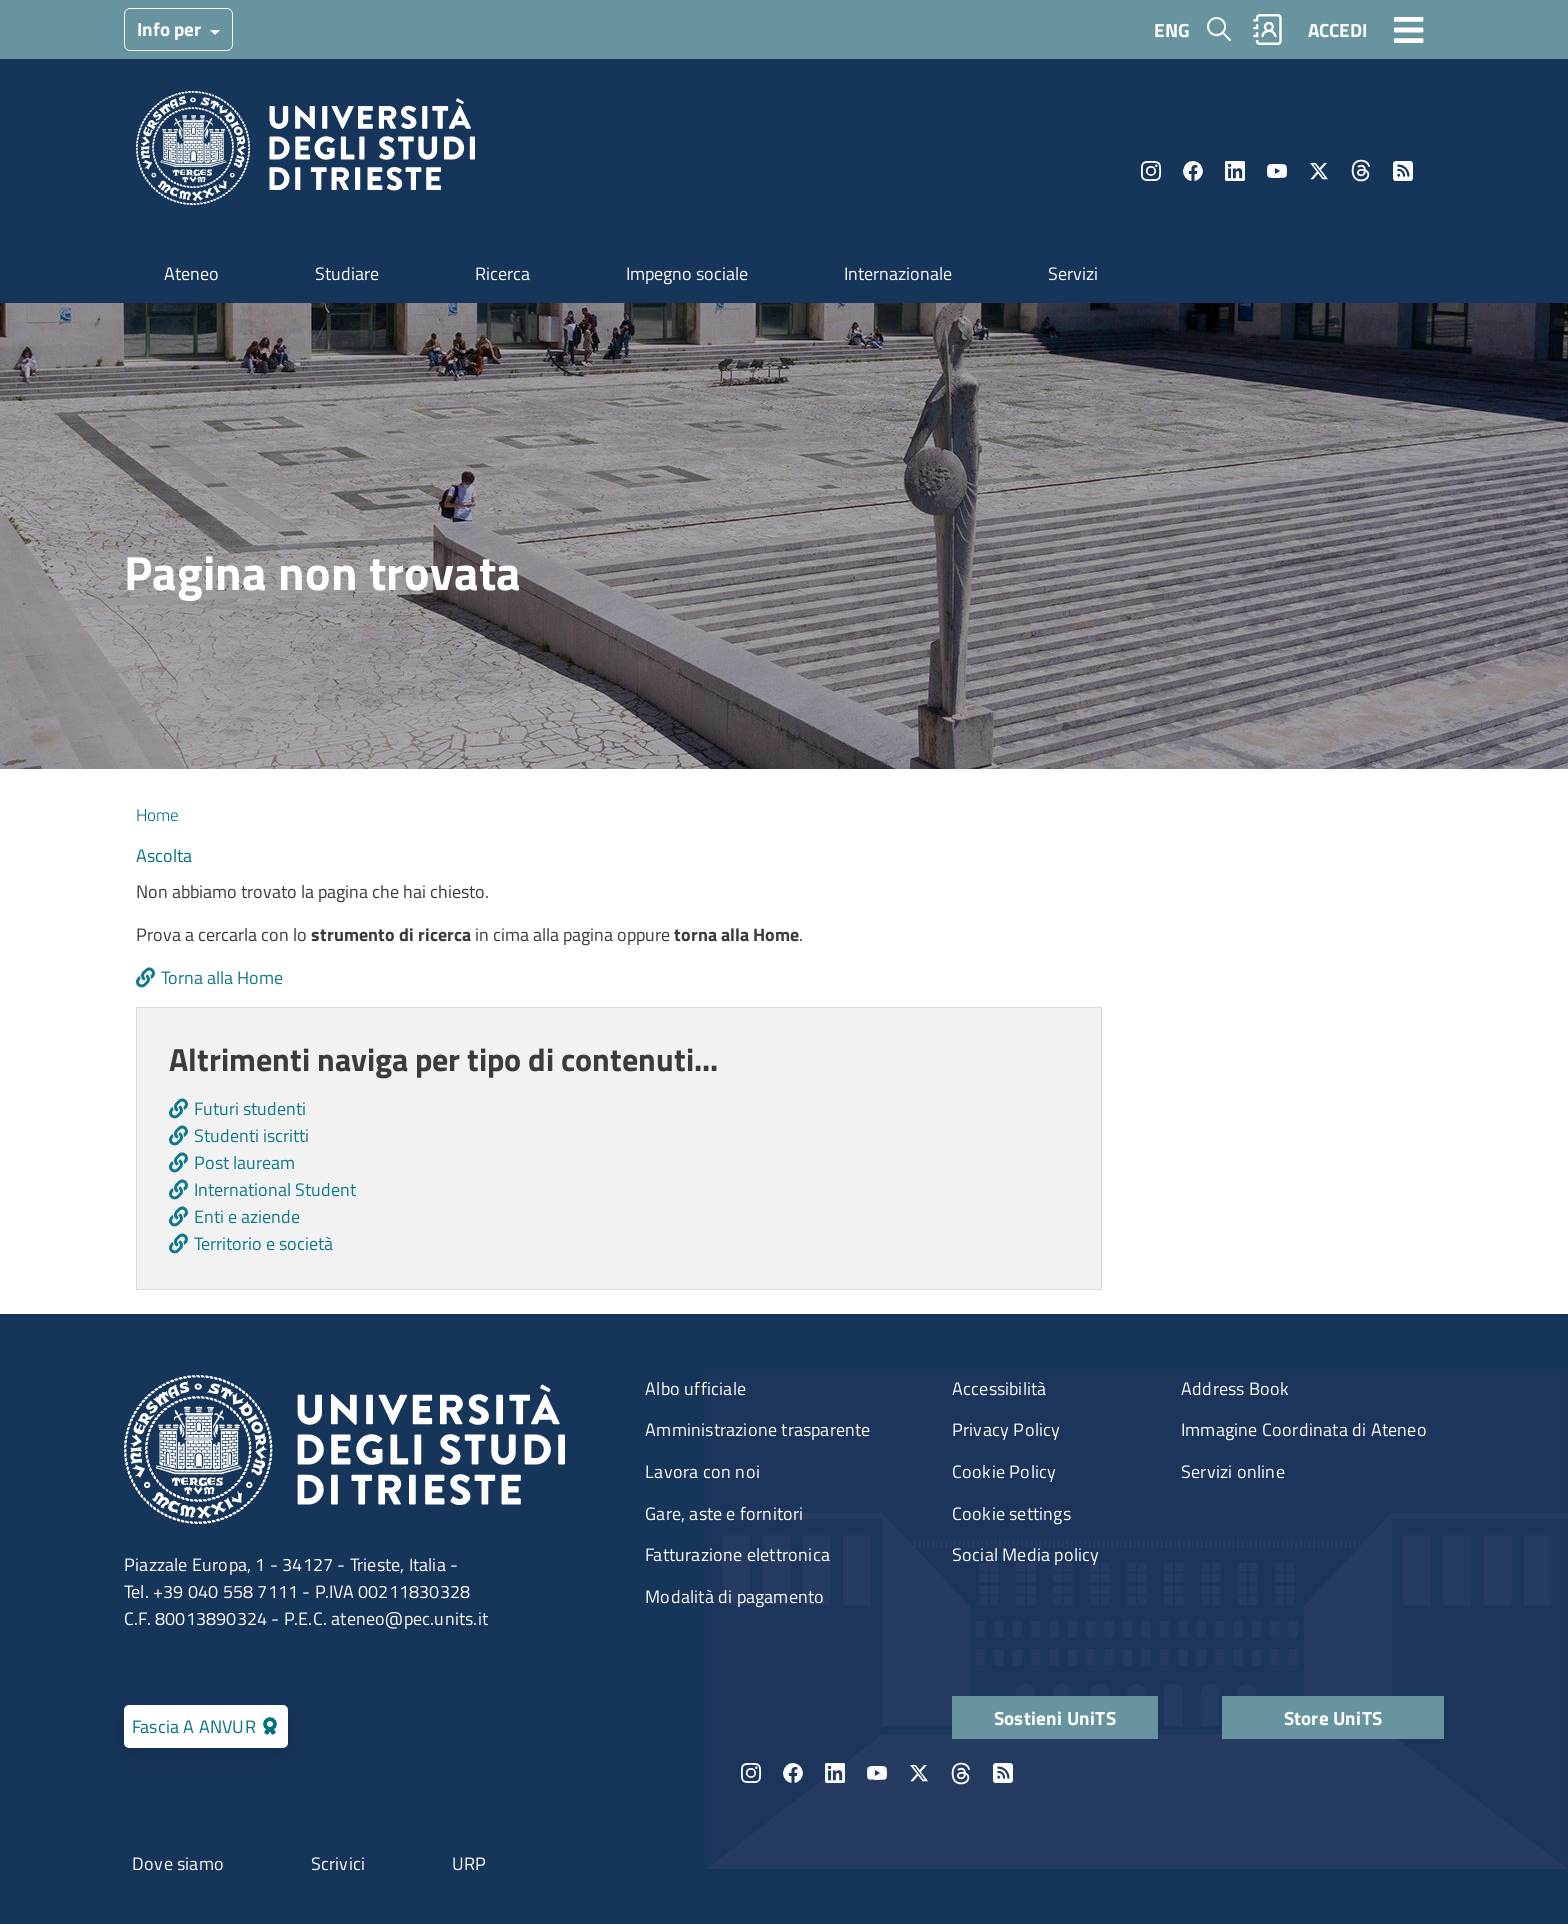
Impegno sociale (687, 273)
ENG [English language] (1172, 29)
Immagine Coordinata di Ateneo (1304, 1429)
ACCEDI (1337, 29)
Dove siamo (178, 1863)
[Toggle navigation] (1409, 29)
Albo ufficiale (695, 1388)
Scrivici (338, 1863)
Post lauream (244, 1162)
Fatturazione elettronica (737, 1554)
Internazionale (898, 273)
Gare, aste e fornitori (724, 1513)
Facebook (1193, 171)
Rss (1403, 171)
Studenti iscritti (251, 1135)
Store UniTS (1333, 1717)
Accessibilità (999, 1388)
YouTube (1277, 171)
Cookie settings (1011, 1513)
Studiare (347, 273)
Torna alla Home (222, 977)
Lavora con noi (702, 1471)
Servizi (1073, 273)
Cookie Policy (1004, 1471)
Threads (1361, 171)
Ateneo (191, 273)
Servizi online (1233, 1471)
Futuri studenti (250, 1108)
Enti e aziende (247, 1216)
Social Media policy (1026, 1554)
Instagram (1151, 171)
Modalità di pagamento (734, 1596)
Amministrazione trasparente (757, 1429)
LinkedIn (1235, 171)
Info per (171, 28)
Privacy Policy (1006, 1429)
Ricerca (502, 273)
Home (157, 814)
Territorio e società (263, 1243)
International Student (275, 1189)
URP (469, 1863)
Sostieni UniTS (1055, 1717)
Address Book (1235, 1388)
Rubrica (1268, 29)
